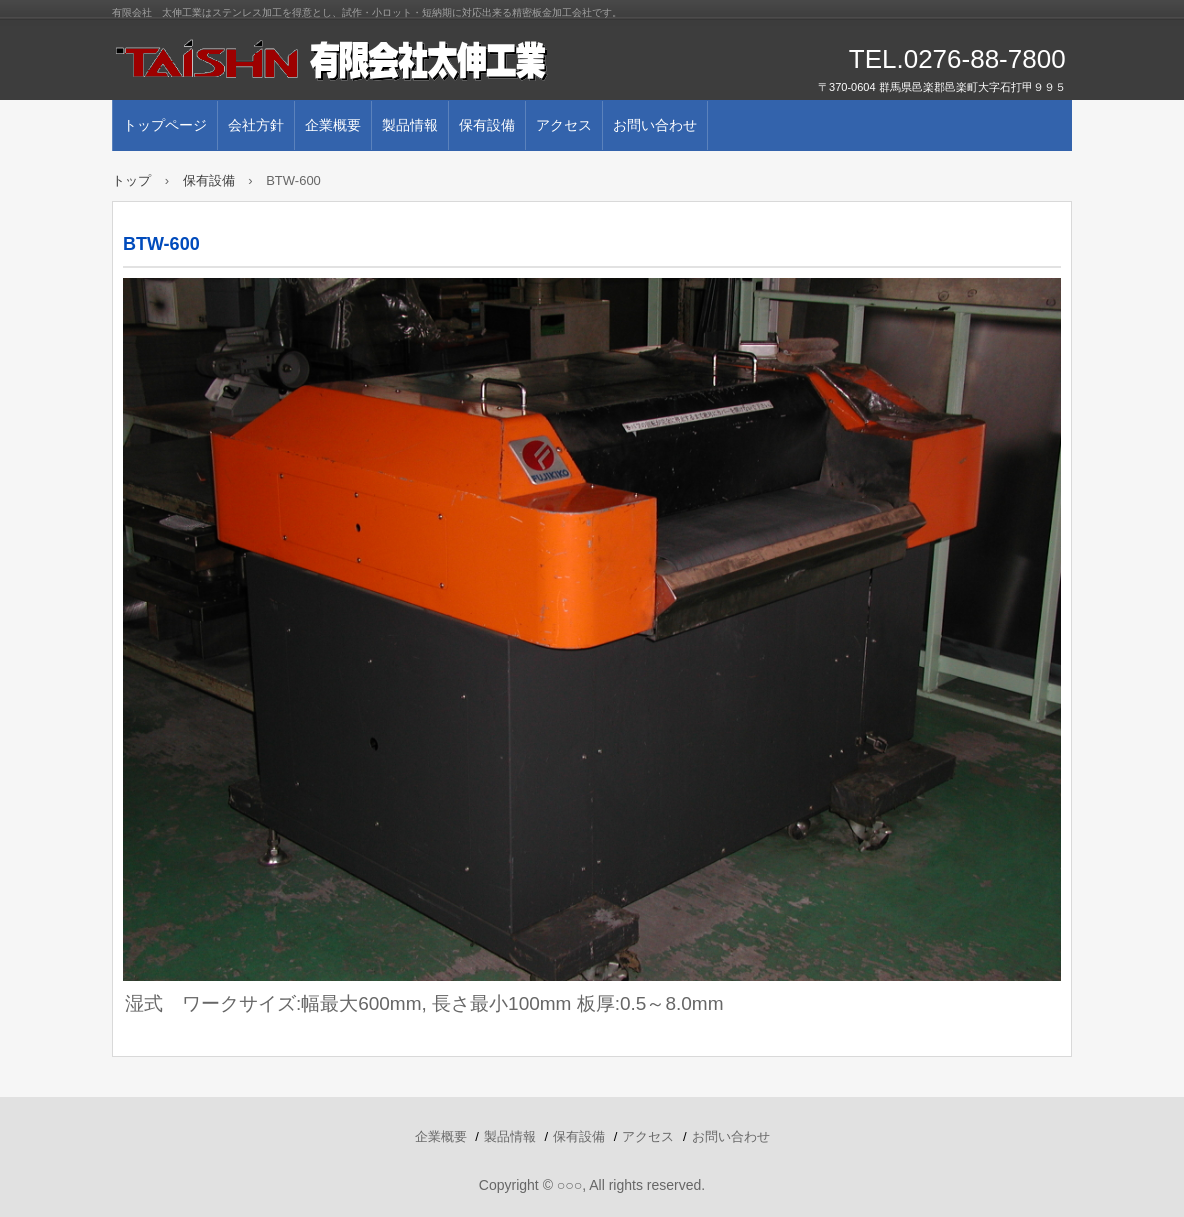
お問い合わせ (655, 125)
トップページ (165, 125)
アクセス (564, 125)
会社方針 (256, 125)
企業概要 (333, 125)
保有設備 (487, 125)
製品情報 (410, 125)
